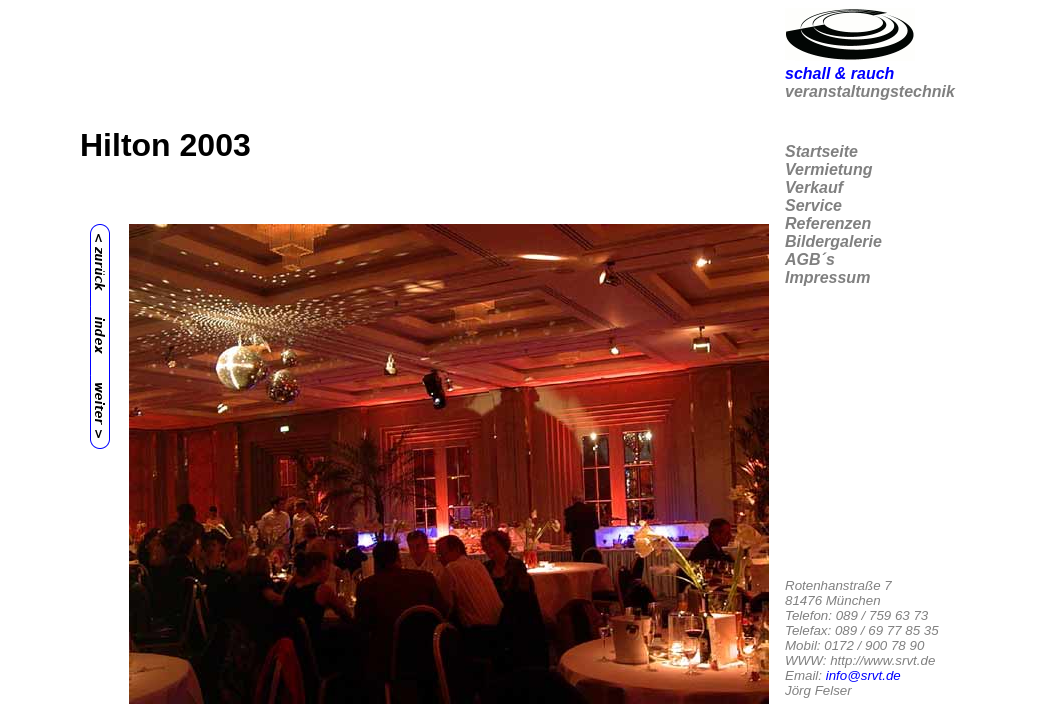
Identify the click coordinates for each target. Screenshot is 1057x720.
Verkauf (814, 187)
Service (813, 205)
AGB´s (810, 259)
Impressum (827, 277)
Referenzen (828, 223)
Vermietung (828, 169)
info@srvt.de (863, 675)
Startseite (821, 151)
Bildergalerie (833, 241)
